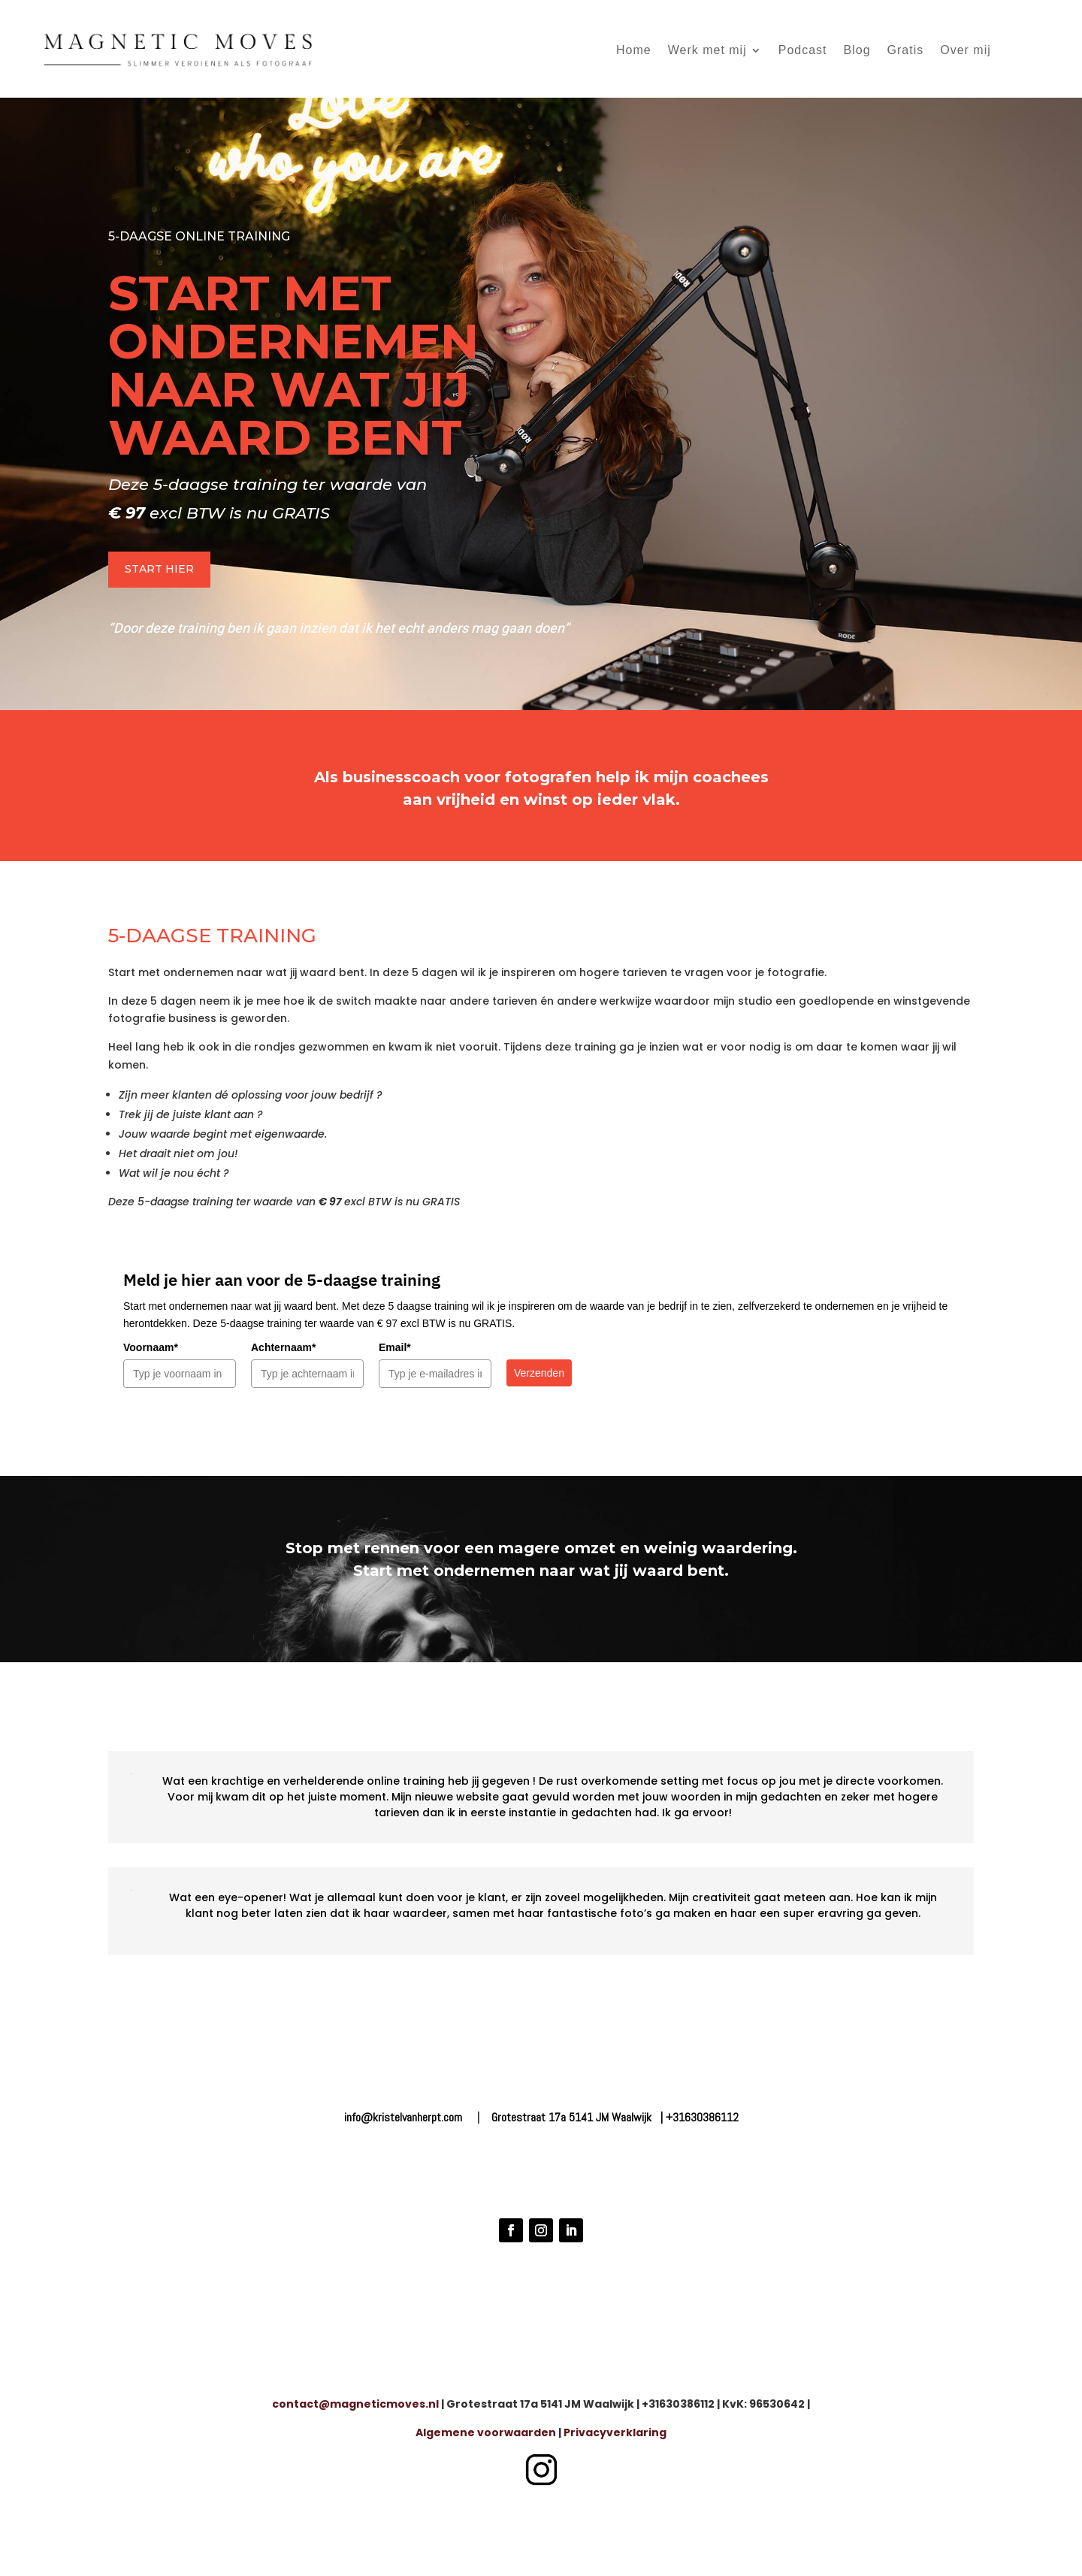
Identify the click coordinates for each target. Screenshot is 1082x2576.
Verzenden (539, 1373)
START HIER (159, 569)
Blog (857, 50)
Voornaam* (150, 1347)
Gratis (905, 50)
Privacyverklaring (615, 2432)
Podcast (802, 50)
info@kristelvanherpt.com (403, 2117)
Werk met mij (707, 50)
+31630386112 (702, 2117)
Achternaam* (283, 1347)
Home (633, 50)
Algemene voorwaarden (486, 2432)
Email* (395, 1347)
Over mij (965, 50)
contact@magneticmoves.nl (355, 2403)
